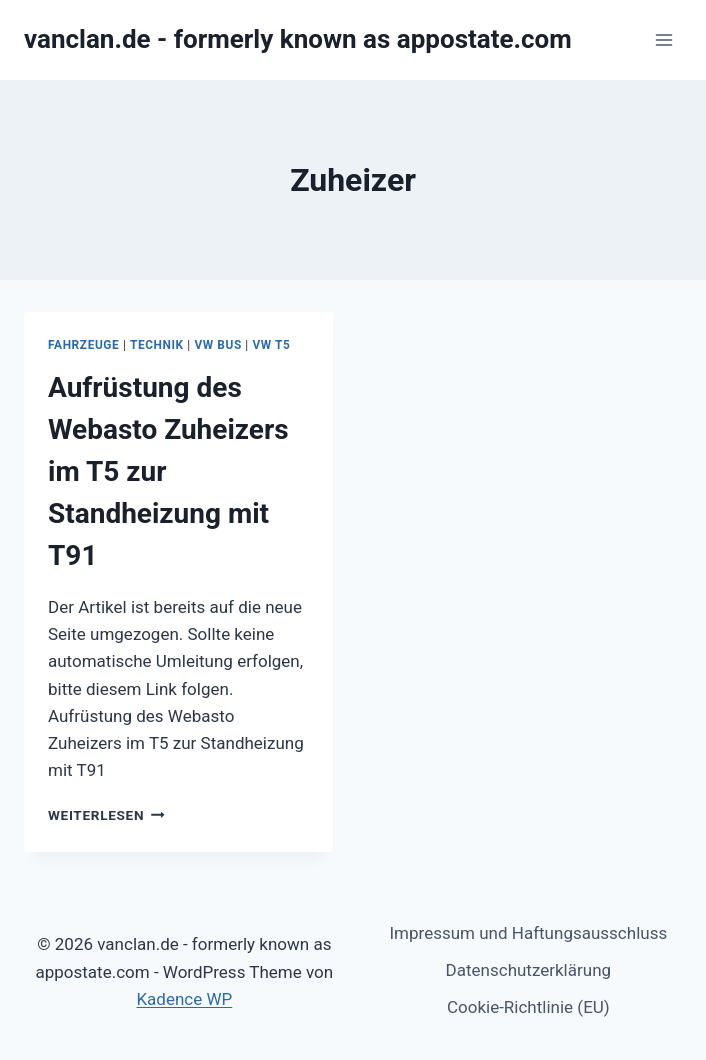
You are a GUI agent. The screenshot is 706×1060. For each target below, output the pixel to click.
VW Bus (217, 345)
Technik (157, 345)
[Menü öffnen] (663, 39)
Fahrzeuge (83, 345)
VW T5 (271, 345)
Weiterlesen (106, 815)
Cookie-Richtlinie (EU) (528, 1007)
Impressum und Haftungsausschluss (528, 933)
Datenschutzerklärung (528, 970)
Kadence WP (184, 999)
